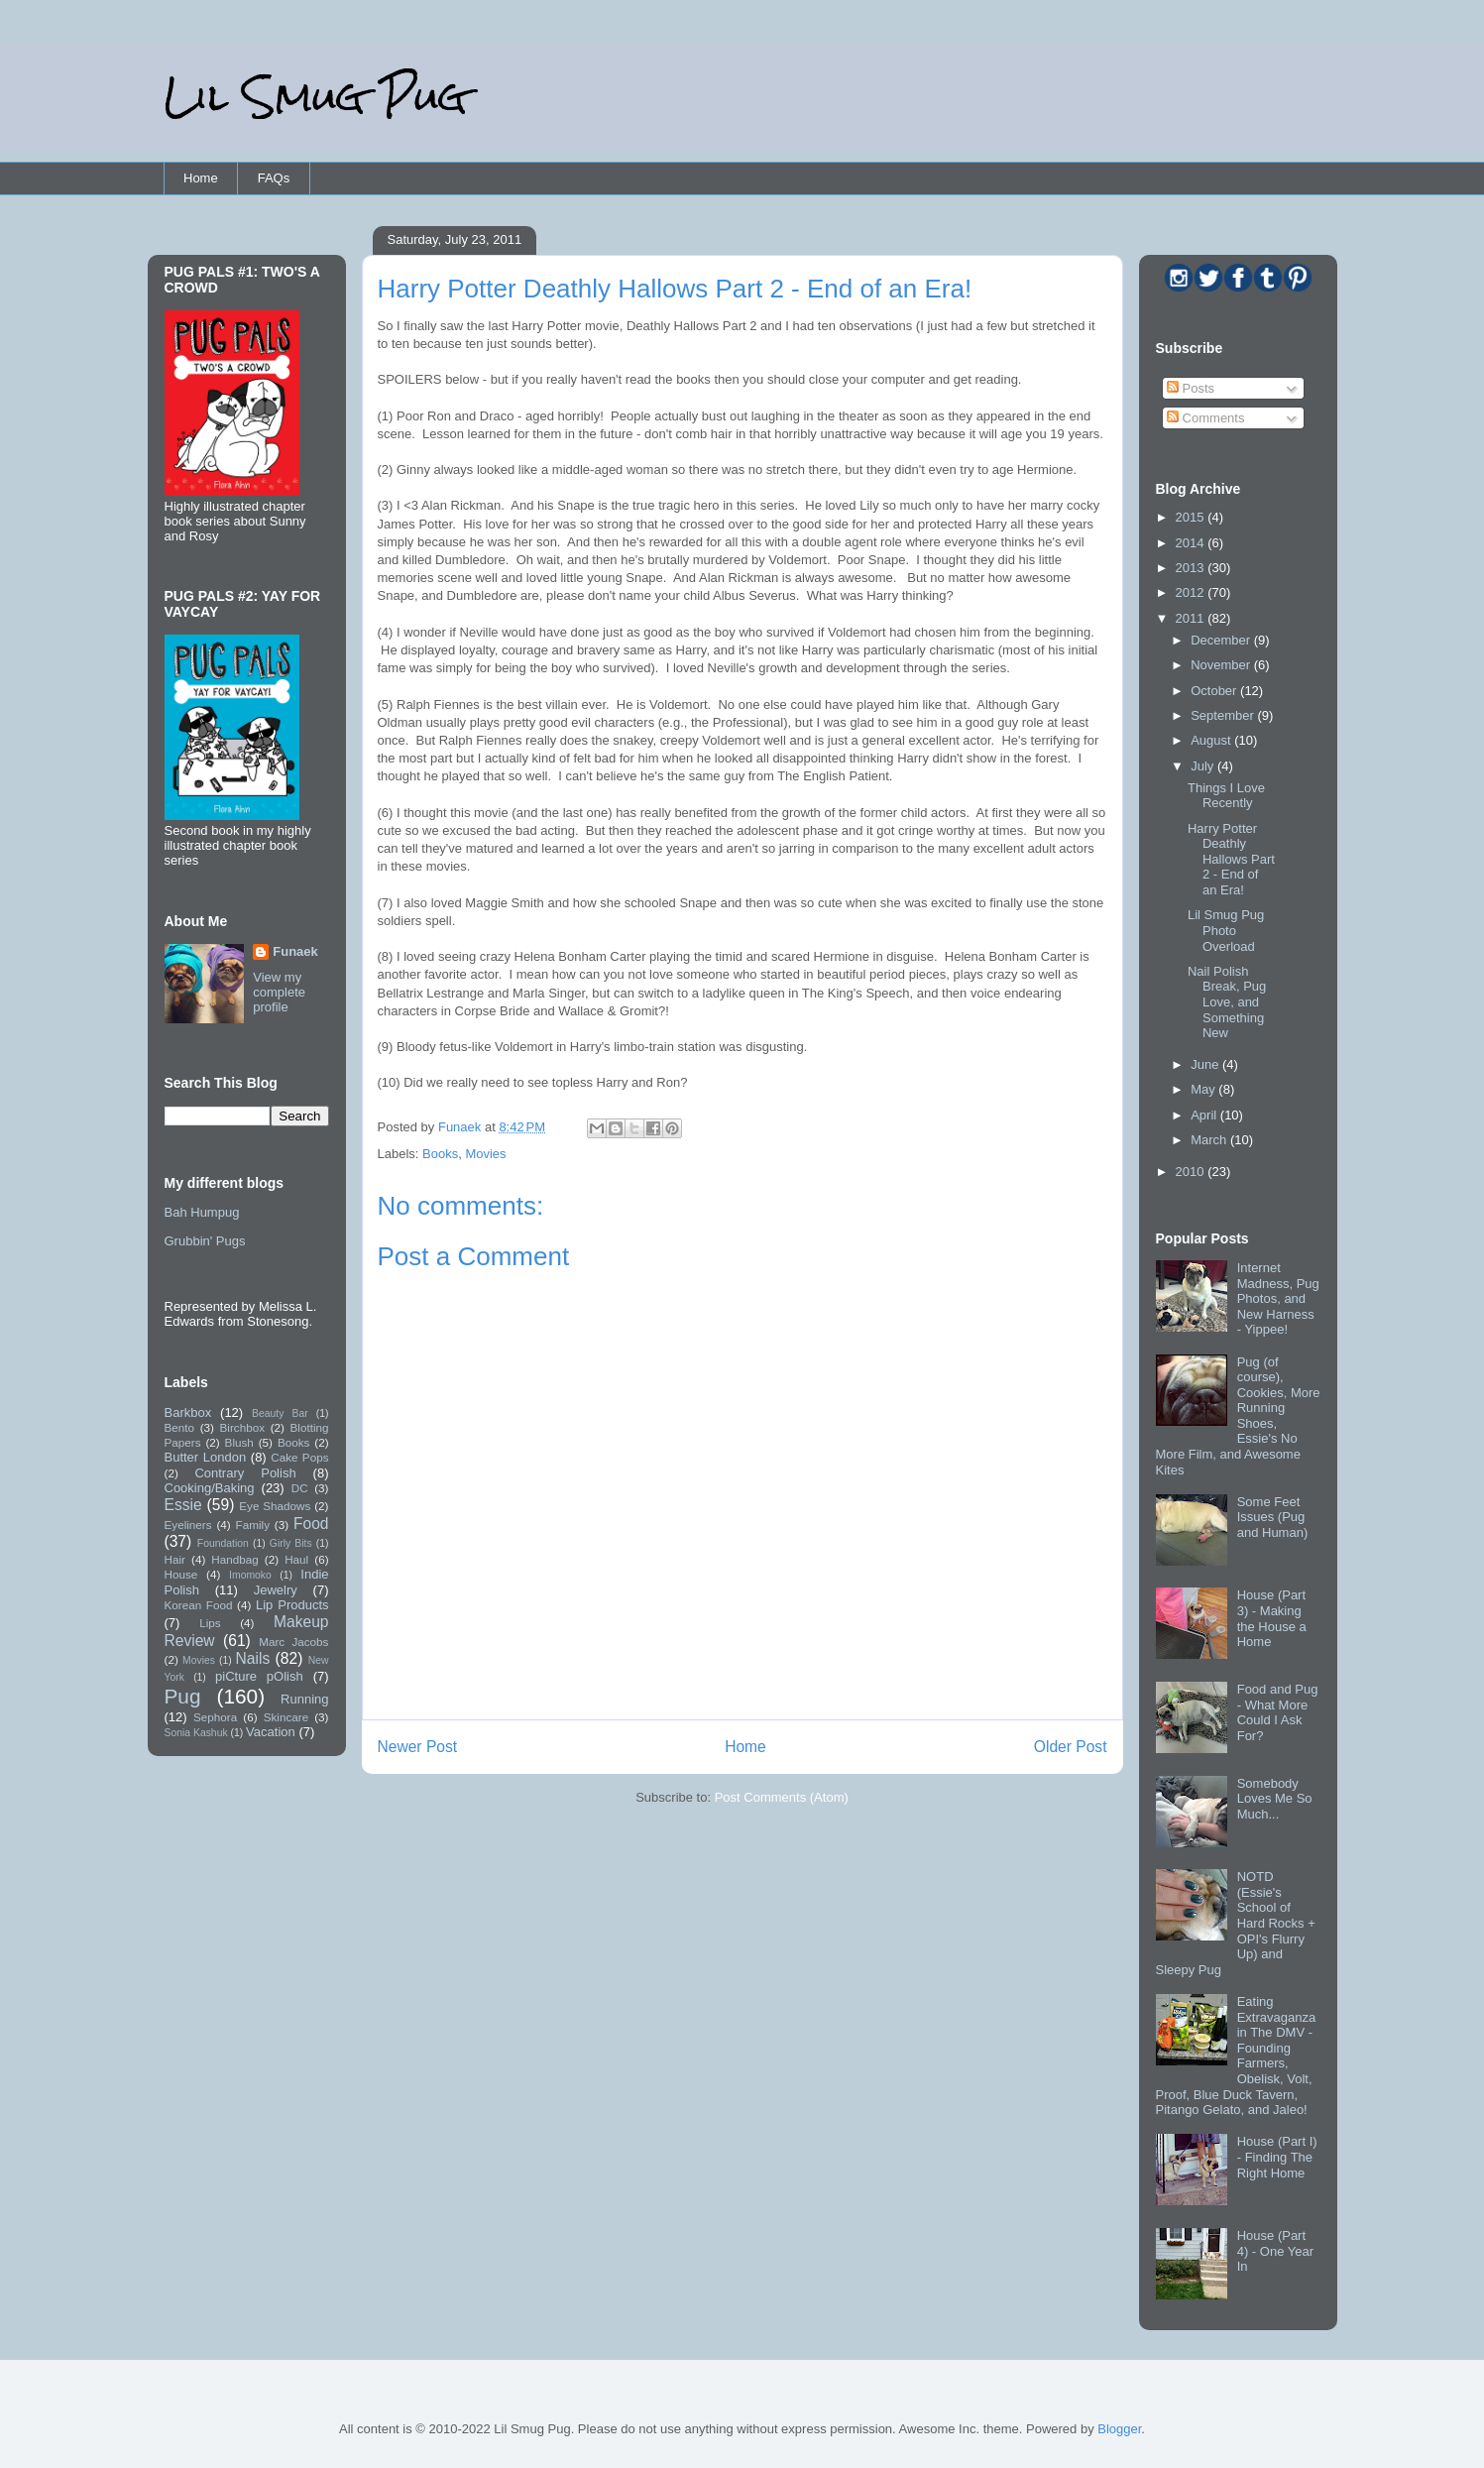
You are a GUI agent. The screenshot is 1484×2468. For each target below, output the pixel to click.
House (181, 1574)
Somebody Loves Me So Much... (1275, 1799)
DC (299, 1487)
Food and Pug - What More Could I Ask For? (1277, 1712)
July (1204, 766)
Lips (209, 1622)
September (1224, 715)
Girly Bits (291, 1543)
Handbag (234, 1559)
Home (200, 178)
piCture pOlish (259, 1676)
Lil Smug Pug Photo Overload (1226, 930)
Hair (175, 1559)
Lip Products (292, 1604)
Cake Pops (299, 1457)
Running (304, 1699)
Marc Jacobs (293, 1641)
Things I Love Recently (1226, 795)
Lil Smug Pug (315, 97)
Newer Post (418, 1746)
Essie (183, 1504)
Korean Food (199, 1604)
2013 (1192, 567)
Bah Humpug (202, 1212)
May (1204, 1089)
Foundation (223, 1543)
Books (440, 1153)
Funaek (461, 1126)
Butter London (206, 1457)
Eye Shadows (274, 1505)
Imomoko (250, 1575)
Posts (1190, 388)
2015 (1192, 517)
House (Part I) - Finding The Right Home (1277, 2156)
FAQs (274, 178)
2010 (1192, 1171)
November (1222, 664)
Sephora (215, 1716)
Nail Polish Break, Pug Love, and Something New (1227, 1002)
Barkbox (188, 1412)
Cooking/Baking (210, 1487)
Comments (1205, 418)
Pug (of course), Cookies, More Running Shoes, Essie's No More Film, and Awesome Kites (1238, 1415)
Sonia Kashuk (196, 1732)
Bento (180, 1427)
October (1215, 690)
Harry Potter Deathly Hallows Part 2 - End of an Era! (1231, 859)
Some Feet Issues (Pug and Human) (1273, 1517)
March (1210, 1139)
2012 (1192, 592)
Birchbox (242, 1427)
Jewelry (275, 1590)
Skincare (286, 1716)
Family (253, 1524)
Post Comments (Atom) (782, 1797)
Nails (253, 1658)
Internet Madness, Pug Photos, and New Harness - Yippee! (1278, 1298)
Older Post (1070, 1746)
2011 (1192, 618)
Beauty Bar (280, 1413)
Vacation (270, 1731)
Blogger (1119, 2428)
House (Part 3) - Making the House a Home (1272, 1618)
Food (311, 1523)
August (1212, 740)
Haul (296, 1559)
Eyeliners (188, 1524)
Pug (183, 1696)
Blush (239, 1442)
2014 (1192, 542)
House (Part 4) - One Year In (1275, 2251)
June (1206, 1064)
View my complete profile (279, 992)
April (1205, 1115)
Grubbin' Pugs (205, 1241)
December (1222, 640)
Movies (485, 1153)
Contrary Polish (244, 1473)
